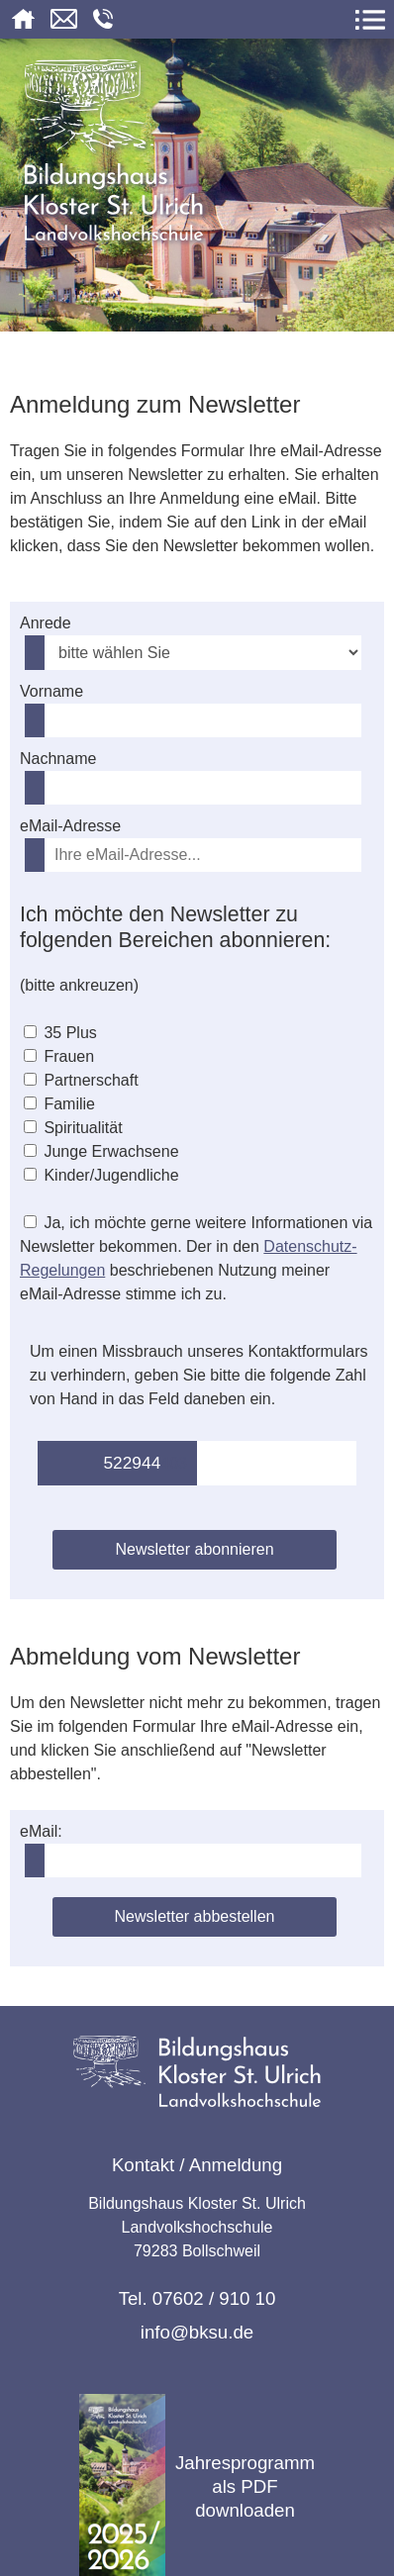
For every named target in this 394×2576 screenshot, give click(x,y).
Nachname (58, 758)
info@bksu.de (197, 2332)
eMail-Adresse (70, 825)
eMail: (41, 1831)
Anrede (45, 623)
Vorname (51, 691)
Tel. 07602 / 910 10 (197, 2298)
